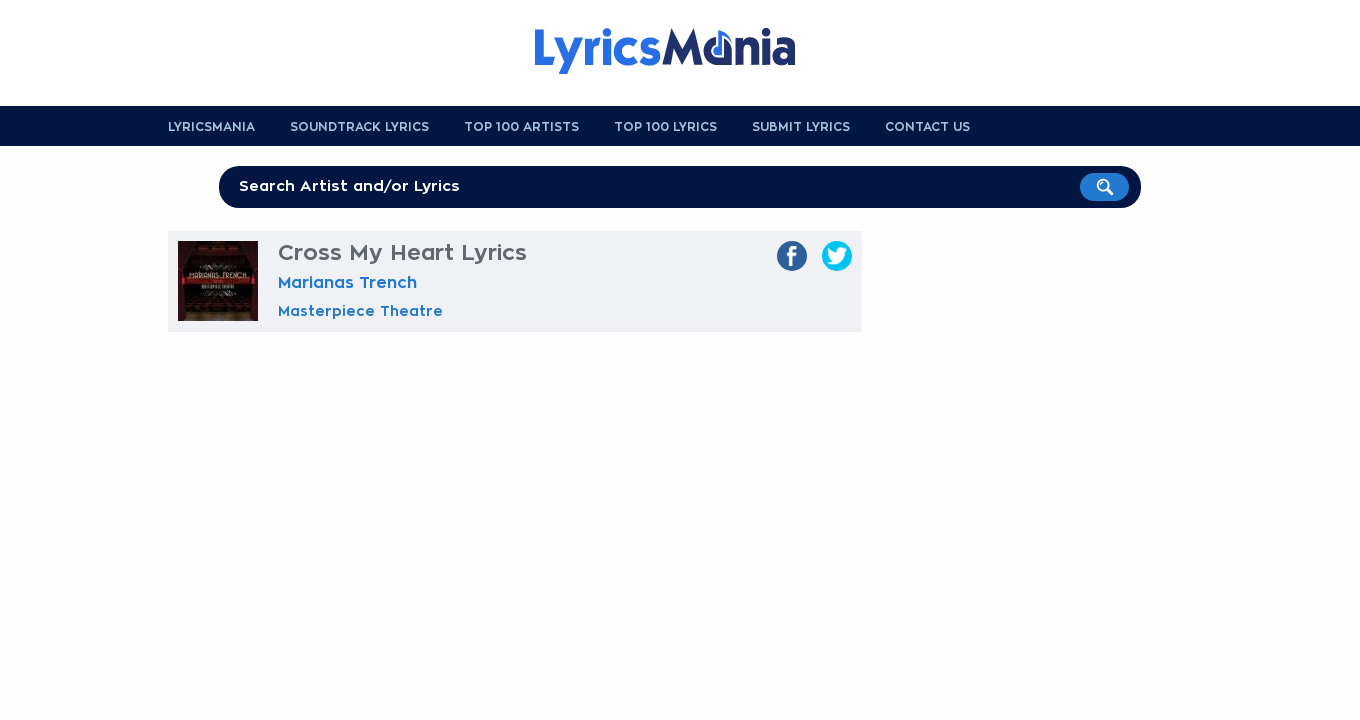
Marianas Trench (347, 283)
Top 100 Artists (521, 127)
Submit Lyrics (801, 127)
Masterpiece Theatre (360, 311)
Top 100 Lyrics (665, 127)
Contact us (927, 127)
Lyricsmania (211, 127)
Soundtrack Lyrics (359, 127)
